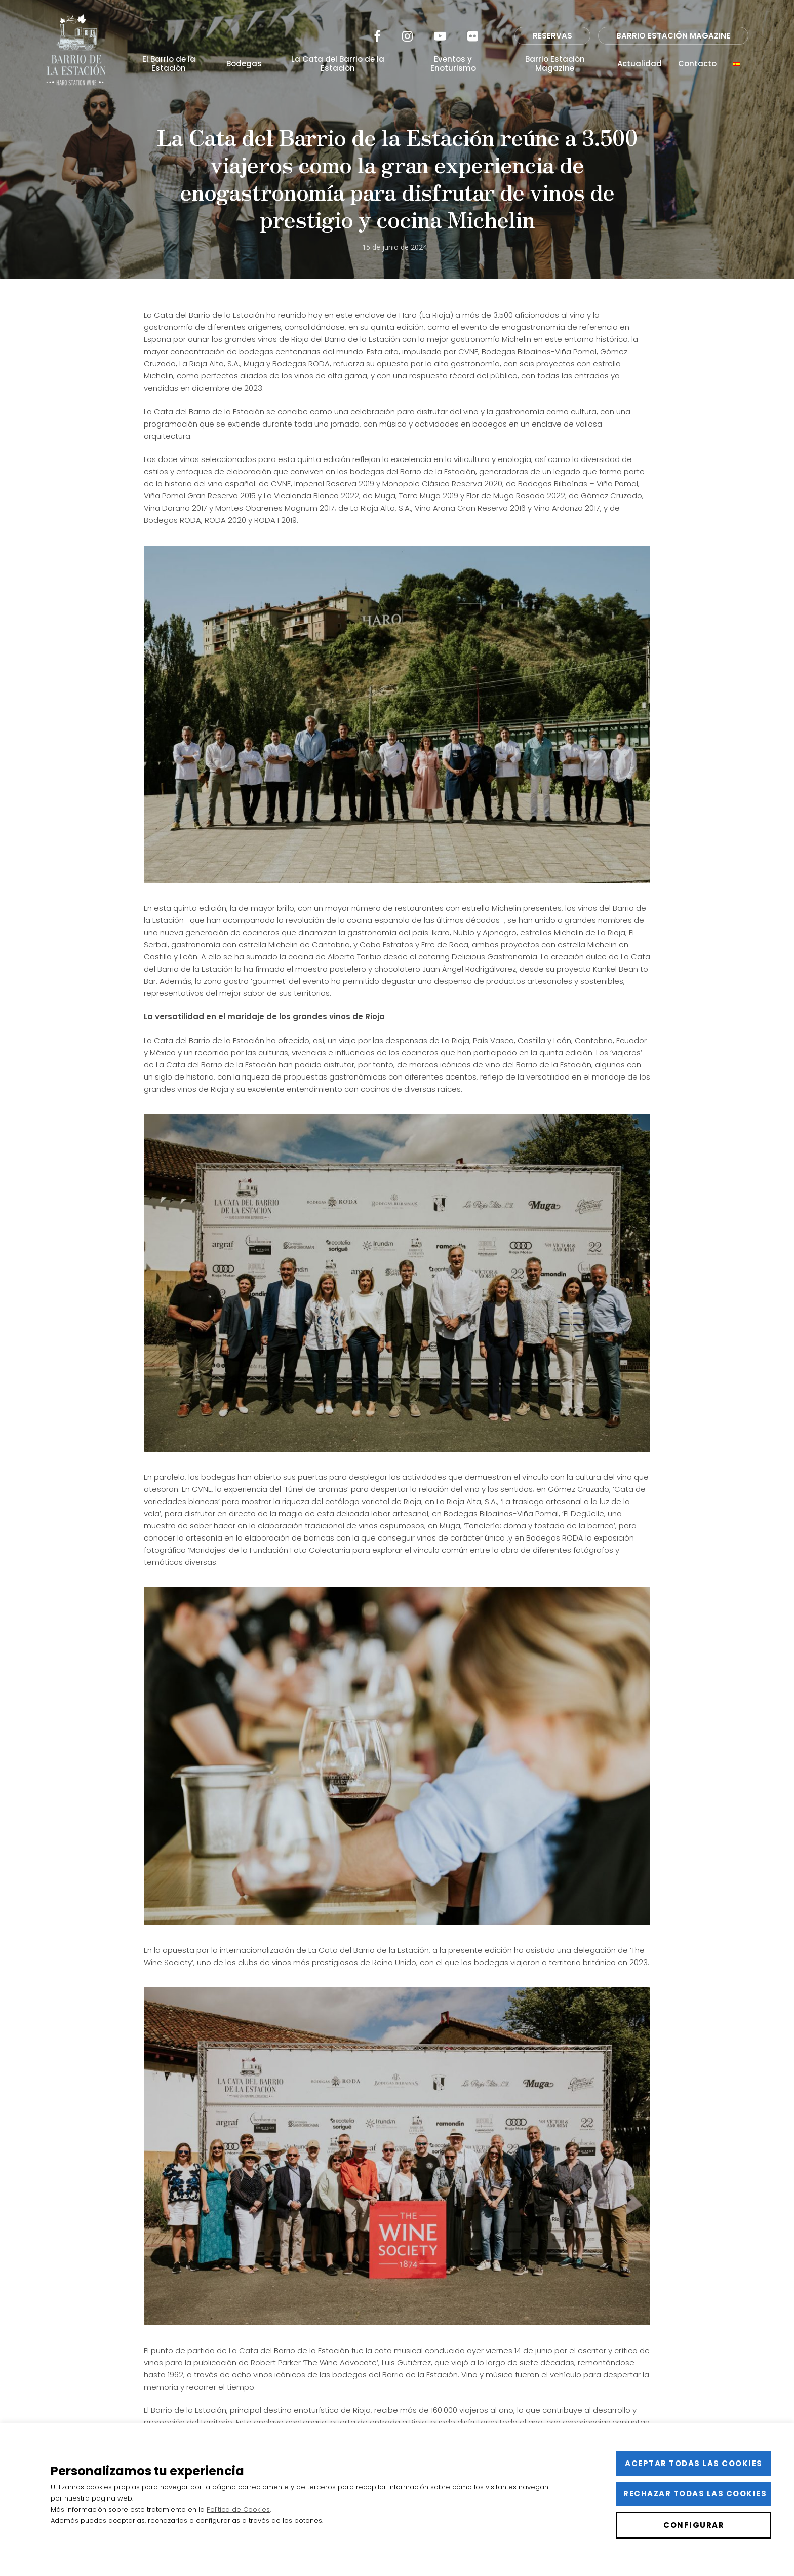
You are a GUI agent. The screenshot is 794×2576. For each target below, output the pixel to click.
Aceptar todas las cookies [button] (694, 2463)
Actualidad (639, 63)
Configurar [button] (693, 2525)
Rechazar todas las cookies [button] (695, 2493)
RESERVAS (552, 35)
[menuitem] (736, 63)
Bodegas (244, 63)
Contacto (697, 63)
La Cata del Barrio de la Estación (337, 64)
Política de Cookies (238, 2509)
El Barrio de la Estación (168, 64)
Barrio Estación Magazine (555, 64)
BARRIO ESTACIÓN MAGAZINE (673, 35)
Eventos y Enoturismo (453, 64)
